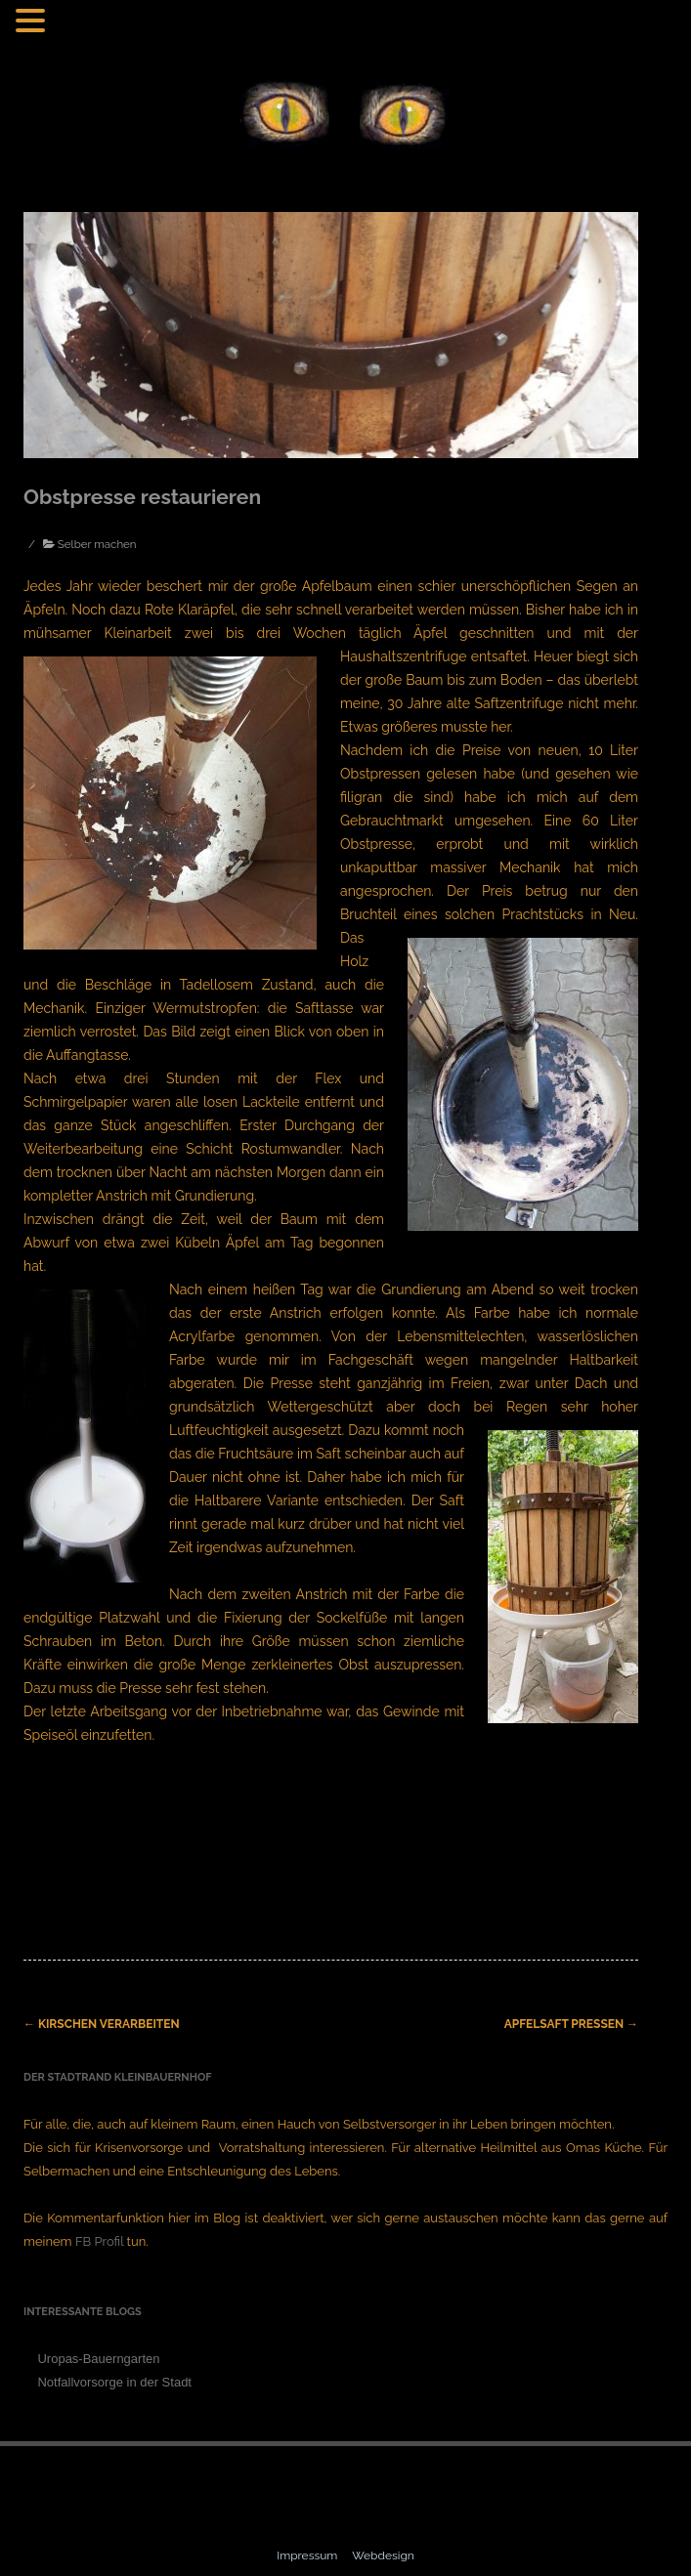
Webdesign (383, 2555)
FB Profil (99, 2241)
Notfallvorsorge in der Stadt (114, 2382)
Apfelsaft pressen (571, 2024)
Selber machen (97, 544)
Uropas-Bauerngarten (98, 2358)
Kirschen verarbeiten (101, 2024)
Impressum (308, 2555)
